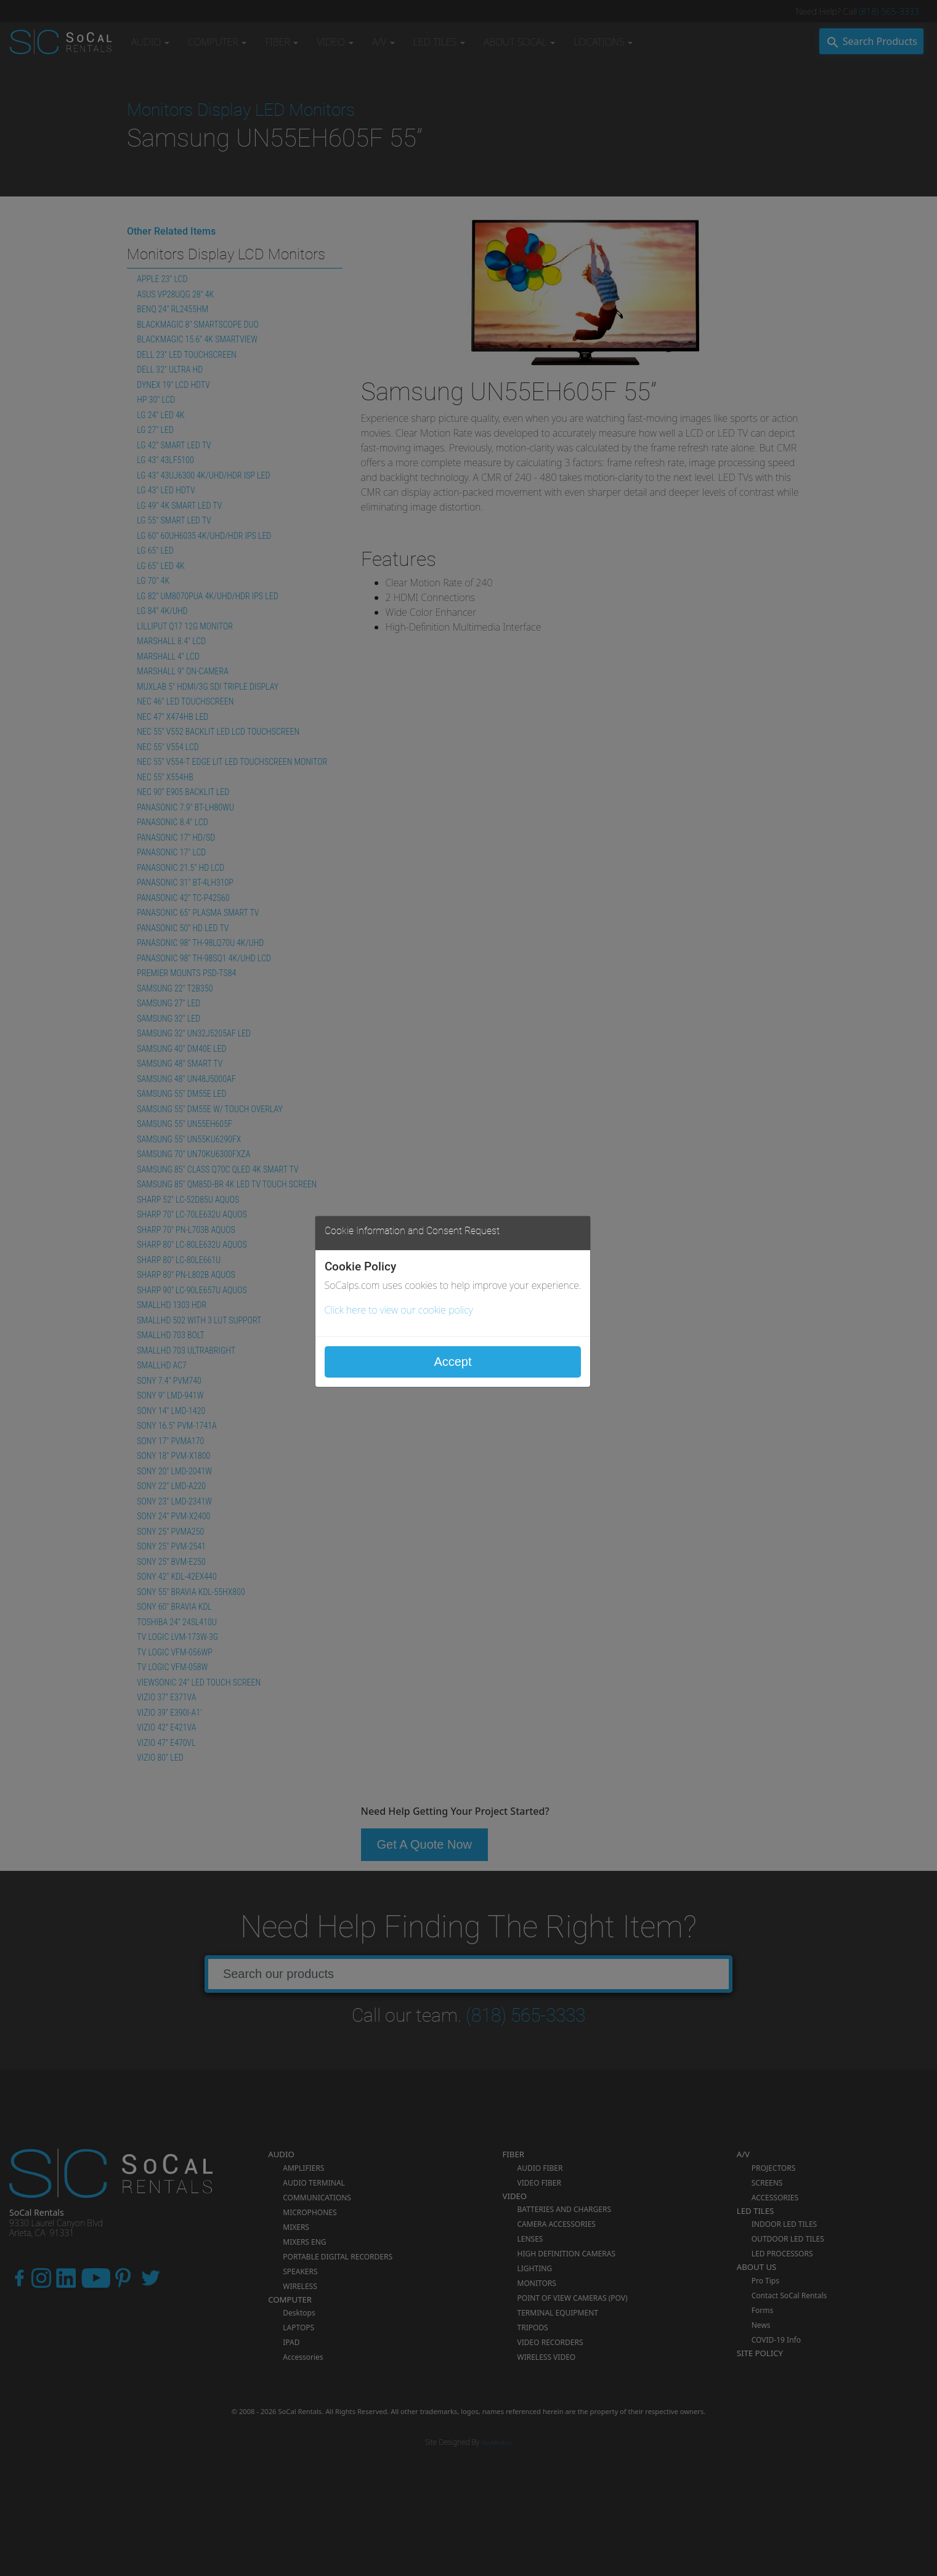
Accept (452, 1361)
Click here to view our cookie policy (399, 1310)
